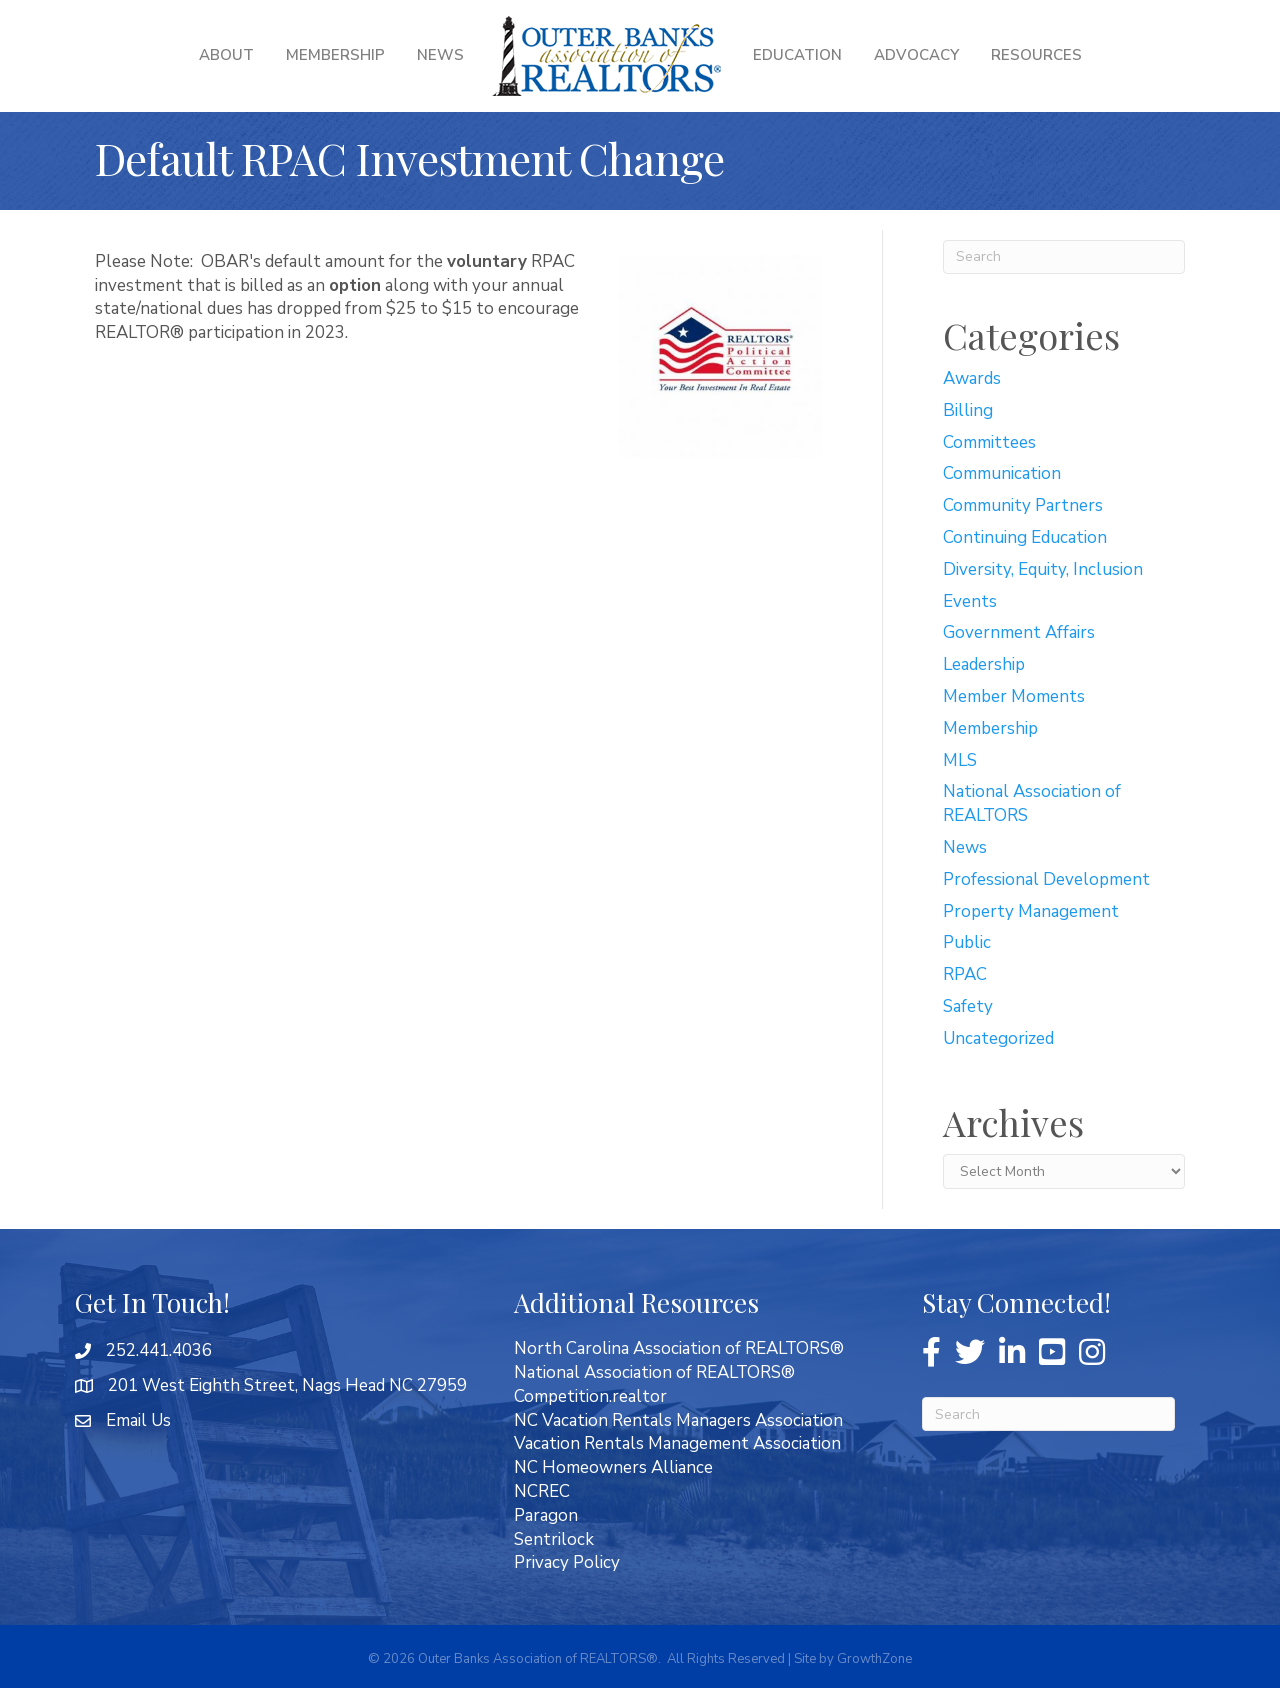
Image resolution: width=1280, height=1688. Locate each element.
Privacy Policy (567, 1562)
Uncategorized (998, 1038)
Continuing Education (1025, 537)
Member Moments (1014, 696)
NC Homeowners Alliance (613, 1467)
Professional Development (1046, 879)
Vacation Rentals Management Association (677, 1443)
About (226, 55)
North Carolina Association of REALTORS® (679, 1348)
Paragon (546, 1515)
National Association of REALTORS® (654, 1372)
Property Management (1031, 911)
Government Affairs (1019, 632)
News (440, 55)
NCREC (542, 1491)
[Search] (1064, 257)
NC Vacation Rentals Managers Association (678, 1420)
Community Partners (1023, 505)
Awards (972, 378)
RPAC (965, 974)
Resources (1036, 55)
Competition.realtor (590, 1396)
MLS (960, 760)
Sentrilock (554, 1539)
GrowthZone (874, 1659)
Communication (1002, 473)
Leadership (984, 664)
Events (970, 601)
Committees (989, 442)
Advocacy (916, 55)
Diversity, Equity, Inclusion (1043, 569)
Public (967, 942)
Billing (968, 410)
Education (797, 55)
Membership (335, 55)
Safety (968, 1006)
